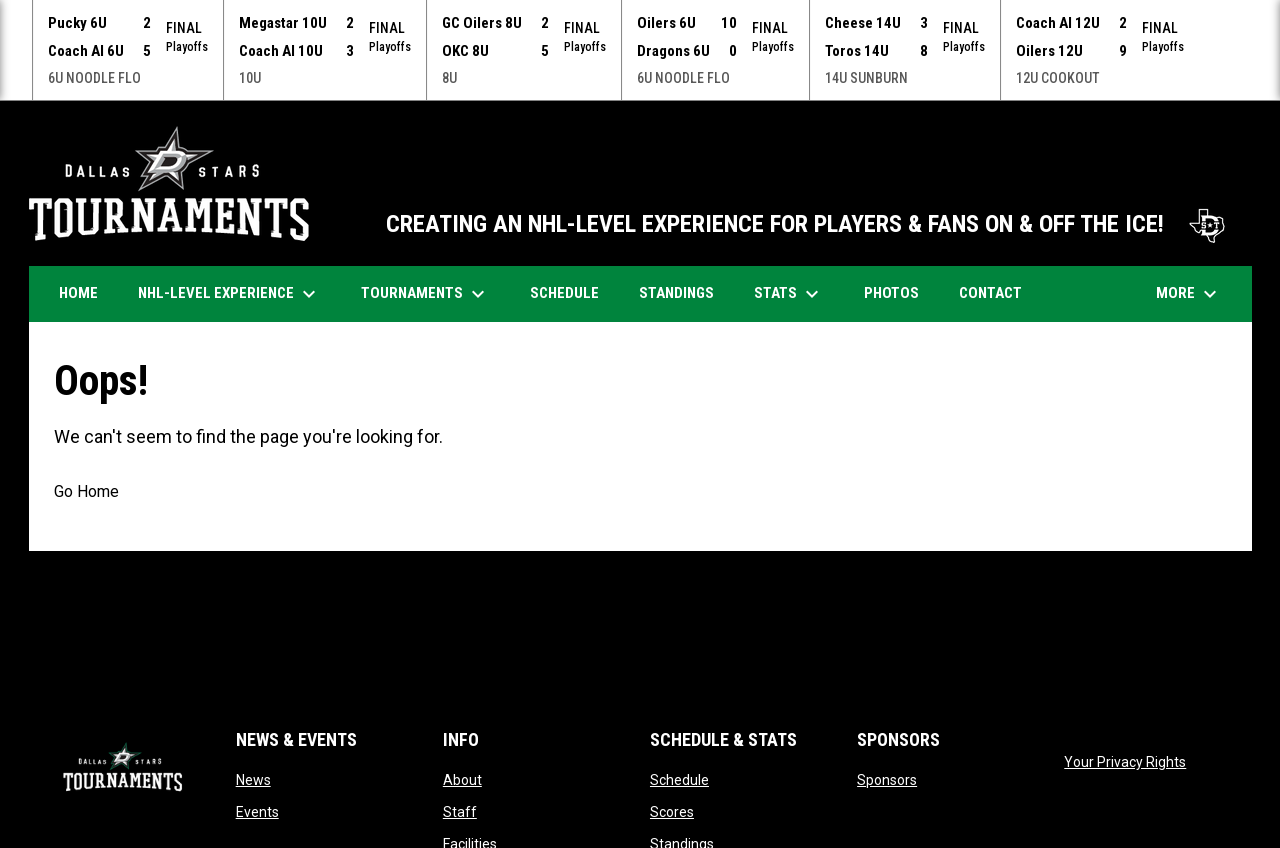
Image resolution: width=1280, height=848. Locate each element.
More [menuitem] (1189, 293)
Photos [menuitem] (899, 291)
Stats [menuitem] (789, 293)
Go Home (86, 490)
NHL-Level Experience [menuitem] (229, 293)
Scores (672, 811)
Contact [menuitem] (990, 292)
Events (257, 811)
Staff (460, 811)
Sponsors (887, 779)
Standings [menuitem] (676, 292)
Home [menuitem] (78, 292)
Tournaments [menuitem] (425, 293)
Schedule (679, 779)
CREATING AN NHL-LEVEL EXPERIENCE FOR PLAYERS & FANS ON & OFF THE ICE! (809, 223)
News (253, 779)
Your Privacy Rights (1125, 761)
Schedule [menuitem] (572, 291)
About (462, 779)
